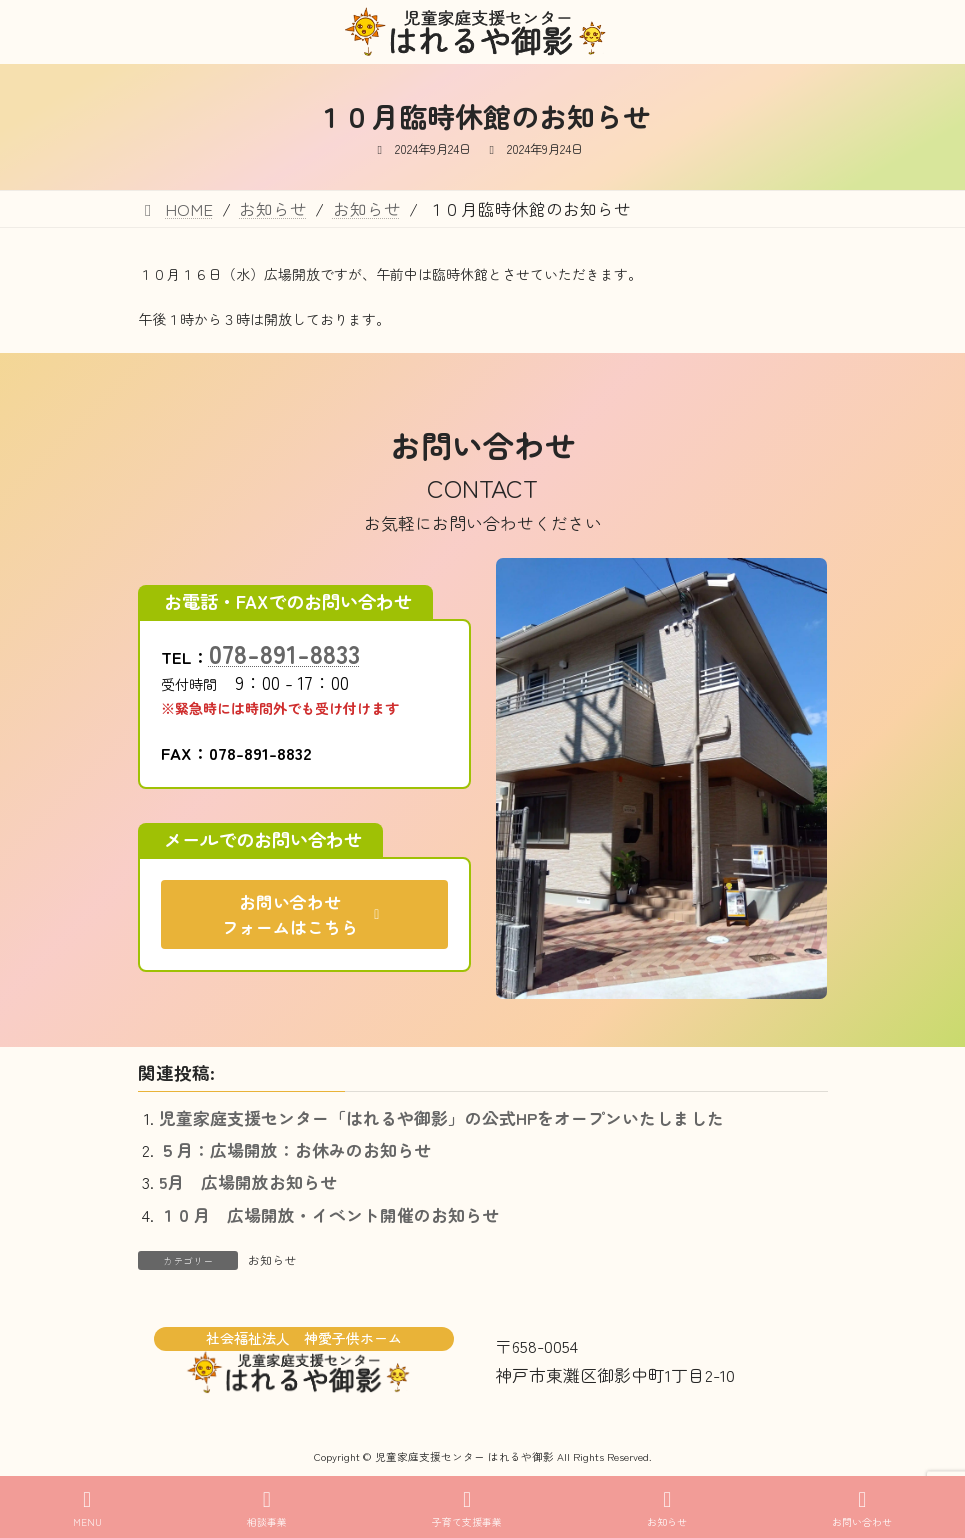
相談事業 (267, 1508)
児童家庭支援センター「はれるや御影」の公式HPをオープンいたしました (441, 1118)
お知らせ (272, 1259)
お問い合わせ (862, 1508)
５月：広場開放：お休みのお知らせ (295, 1150)
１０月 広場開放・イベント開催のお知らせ (329, 1215)
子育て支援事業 (467, 1508)
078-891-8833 (284, 653)
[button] (304, 914)
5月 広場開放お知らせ (248, 1182)
